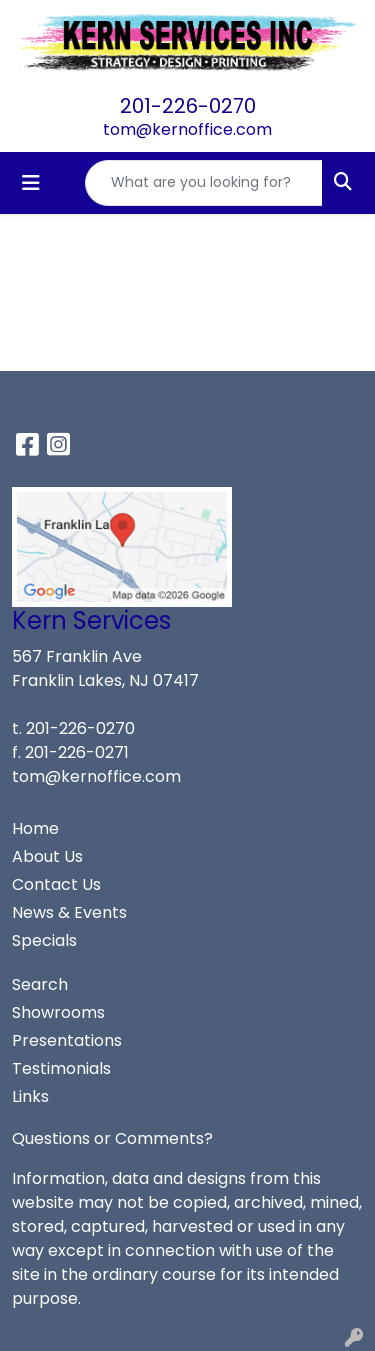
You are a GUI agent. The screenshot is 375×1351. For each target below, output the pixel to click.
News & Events (69, 912)
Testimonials (61, 1068)
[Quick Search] (204, 183)
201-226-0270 (188, 106)
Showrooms (58, 1012)
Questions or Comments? (112, 1138)
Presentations (67, 1040)
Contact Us (56, 884)
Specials (44, 940)
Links (30, 1096)
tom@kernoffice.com (187, 129)
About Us (47, 856)
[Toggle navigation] (31, 183)
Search (40, 984)
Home (35, 828)
